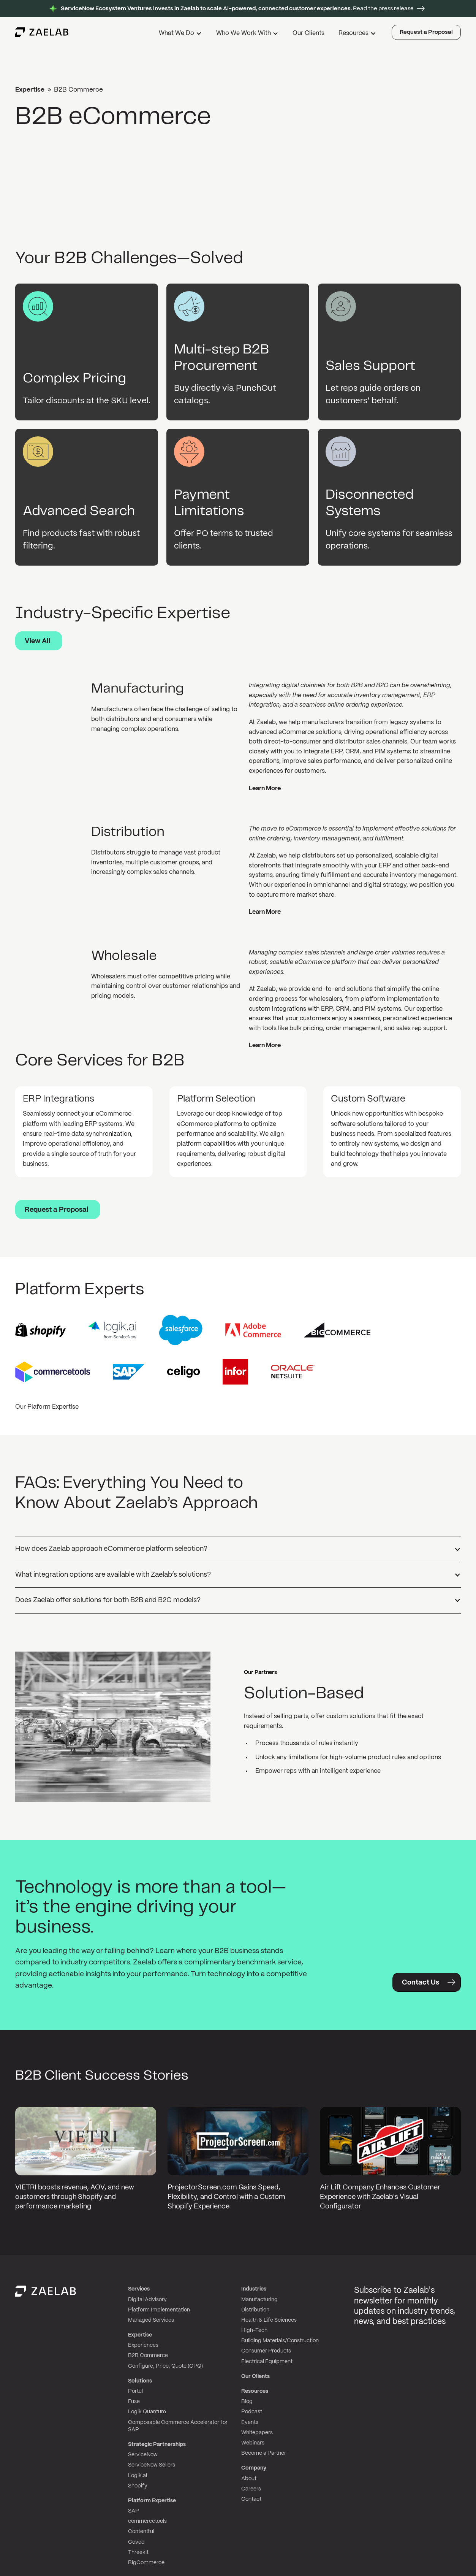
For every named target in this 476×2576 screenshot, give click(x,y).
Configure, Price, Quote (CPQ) (165, 2366)
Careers (251, 2489)
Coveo (136, 2542)
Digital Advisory (147, 2299)
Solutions (140, 2381)
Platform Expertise (152, 2500)
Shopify (137, 2486)
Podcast (251, 2411)
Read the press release (237, 8)
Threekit (138, 2552)
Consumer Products (266, 2351)
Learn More (265, 788)
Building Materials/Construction (280, 2340)
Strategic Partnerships (157, 2444)
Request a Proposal (426, 32)
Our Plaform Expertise (47, 1407)
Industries (253, 2289)
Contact (251, 2499)
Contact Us (420, 1982)
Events (249, 2422)
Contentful (141, 2531)
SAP (133, 2511)
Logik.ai (137, 2475)
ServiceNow (143, 2454)
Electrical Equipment (267, 2361)
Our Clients (308, 33)
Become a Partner (263, 2453)
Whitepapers (257, 2432)
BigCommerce (146, 2562)
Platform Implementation (159, 2310)
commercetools (147, 2521)
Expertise (29, 90)
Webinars (252, 2443)
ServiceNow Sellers (151, 2465)
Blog (247, 2401)
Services (139, 2289)
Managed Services (151, 2320)
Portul (135, 2391)
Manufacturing (259, 2299)
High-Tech (254, 2330)
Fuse (134, 2401)
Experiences (143, 2345)
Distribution (255, 2310)
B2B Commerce (148, 2355)
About (248, 2478)
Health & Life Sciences (269, 2320)
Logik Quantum (147, 2411)
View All (38, 641)
